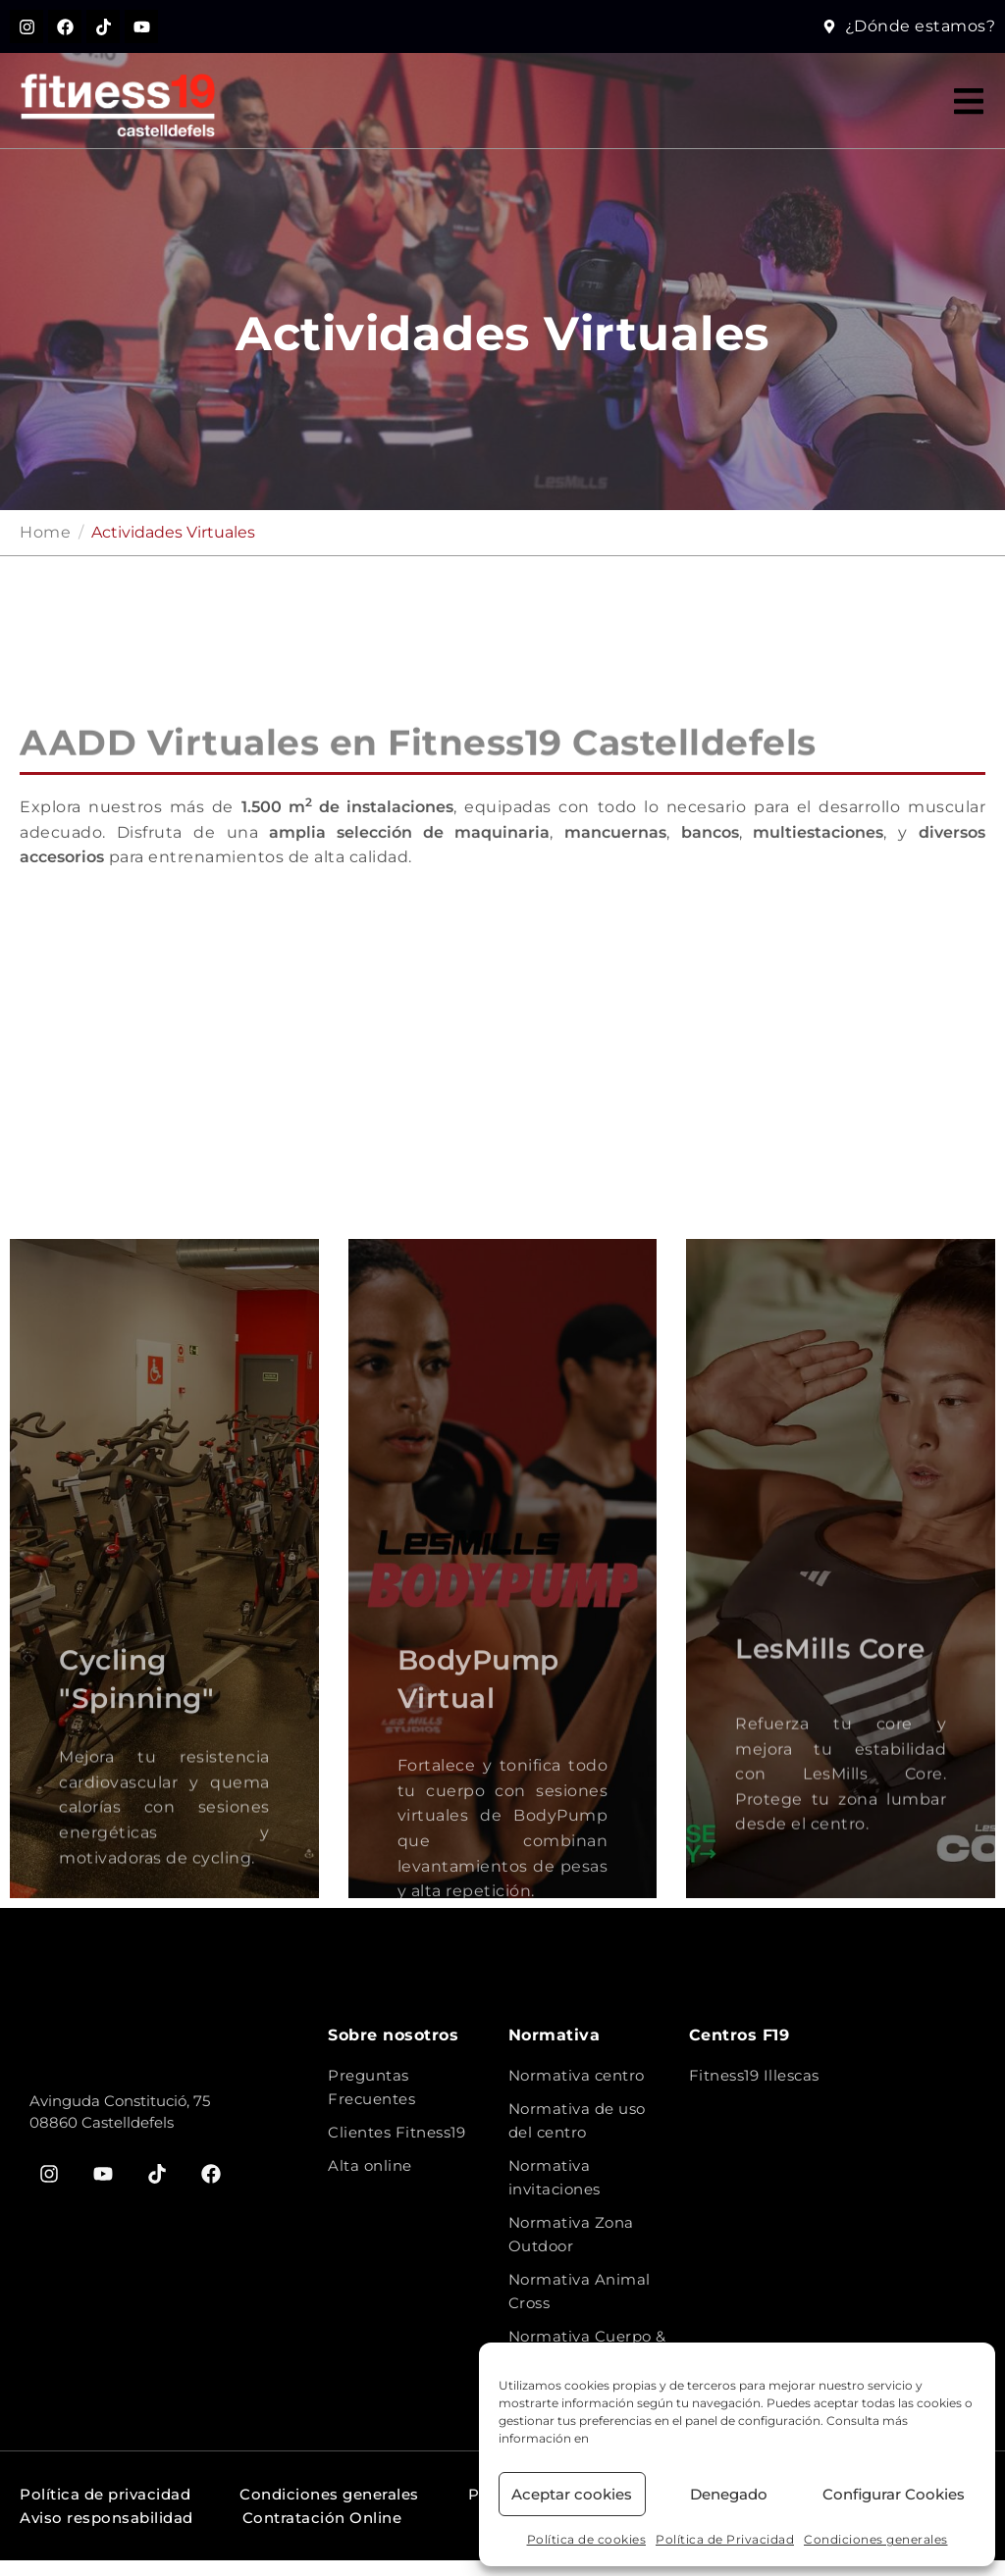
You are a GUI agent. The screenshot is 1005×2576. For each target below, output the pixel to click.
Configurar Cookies (893, 2494)
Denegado (728, 2494)
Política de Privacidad (725, 2539)
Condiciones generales (876, 2539)
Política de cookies (587, 2539)
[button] (968, 116)
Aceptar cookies (571, 2494)
